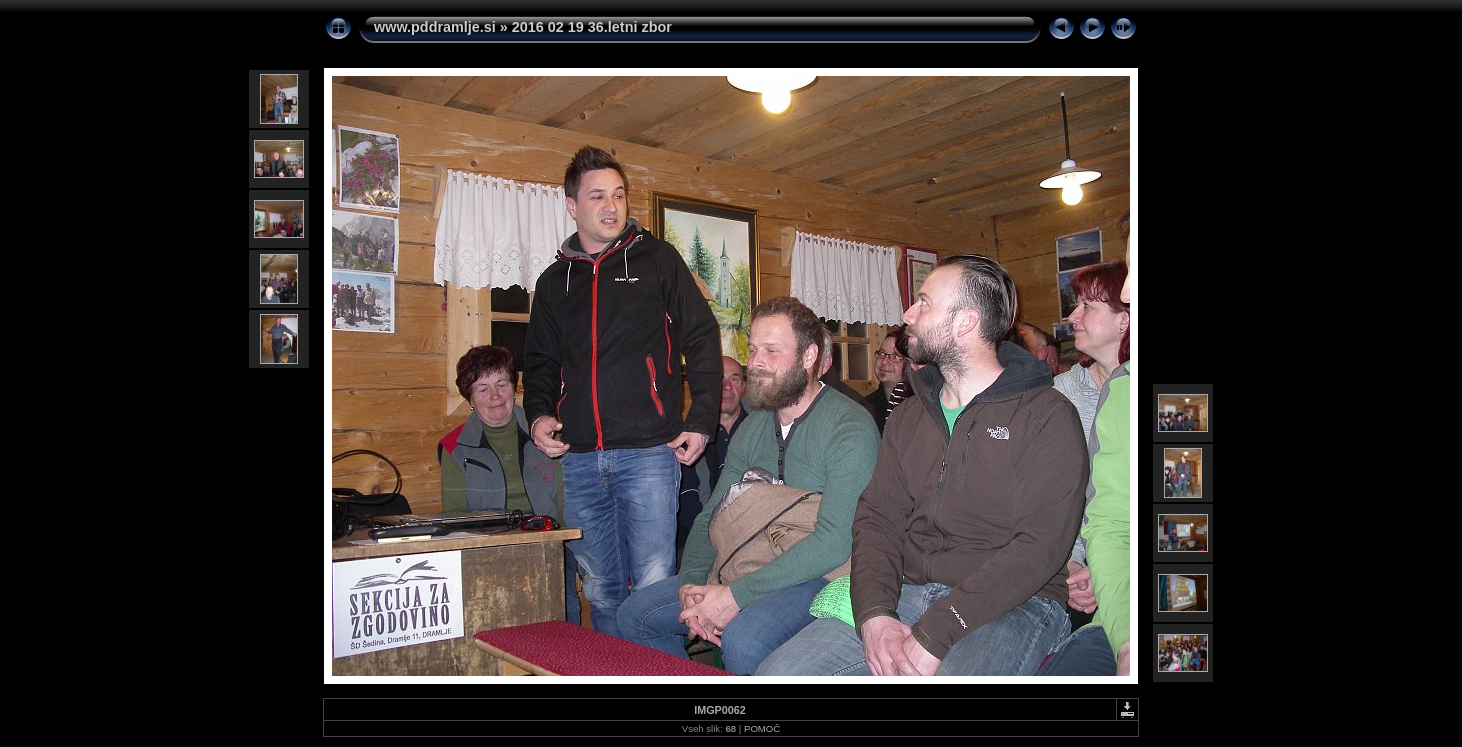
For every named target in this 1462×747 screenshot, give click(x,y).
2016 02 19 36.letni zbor (592, 27)
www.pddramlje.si (435, 27)
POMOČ (762, 728)
